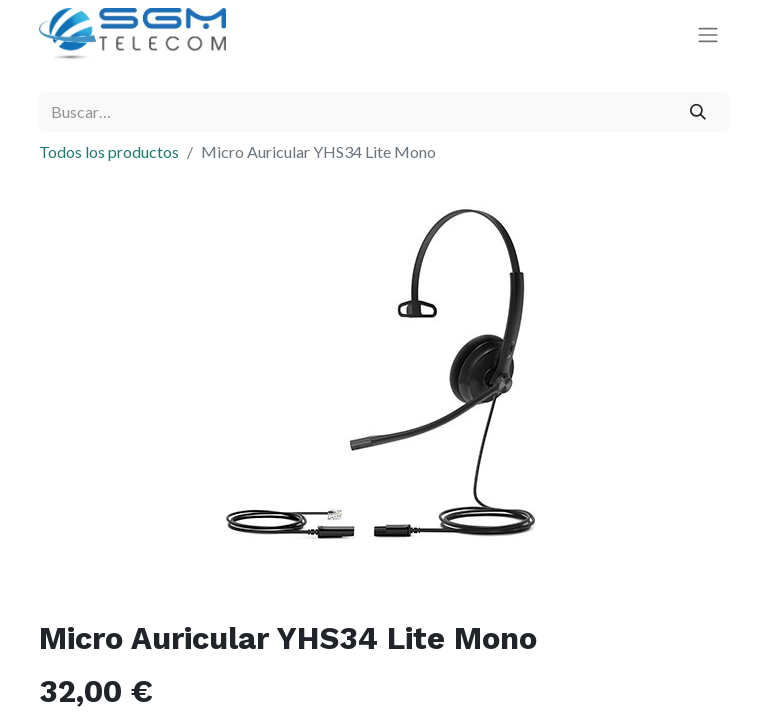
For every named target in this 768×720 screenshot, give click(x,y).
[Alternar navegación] (708, 34)
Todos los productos (109, 151)
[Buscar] (698, 112)
